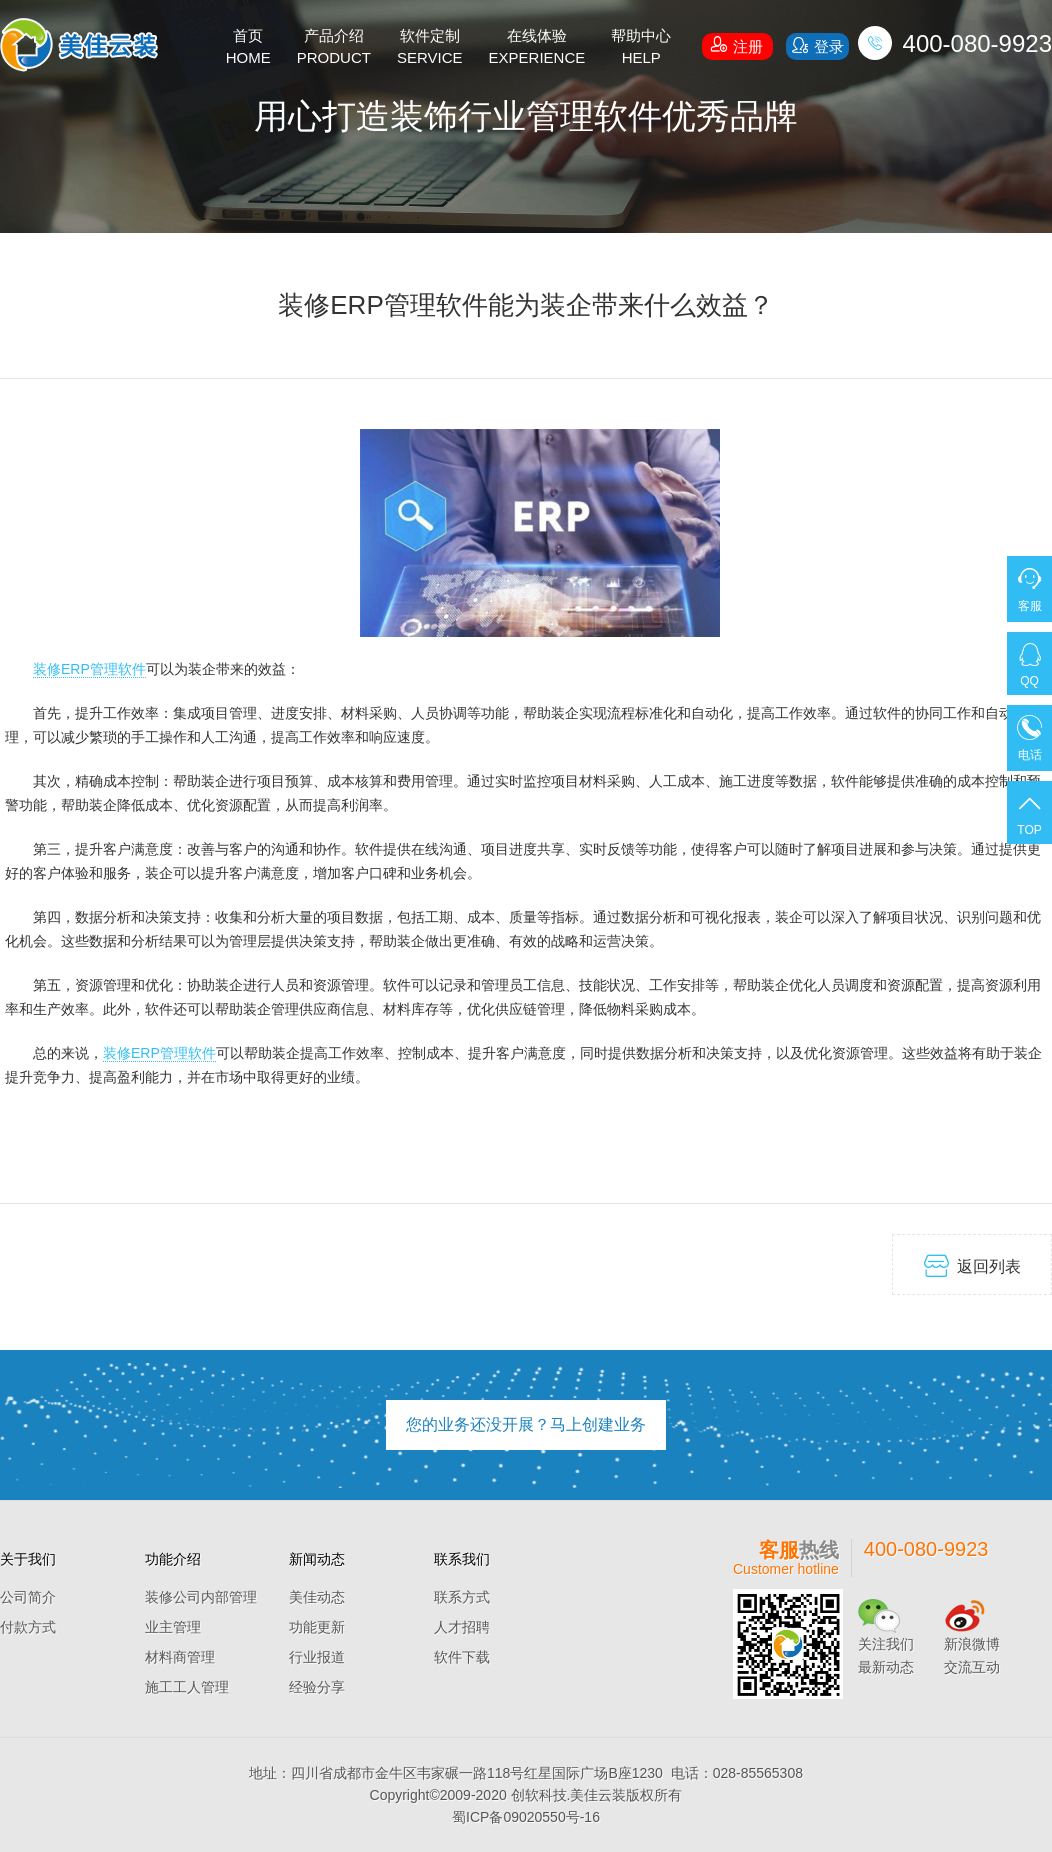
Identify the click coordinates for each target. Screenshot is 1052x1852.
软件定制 (430, 48)
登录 (817, 45)
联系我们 (462, 1559)
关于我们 (28, 1559)
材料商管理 (180, 1657)
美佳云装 (598, 1795)
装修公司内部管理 (201, 1597)
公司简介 (28, 1597)
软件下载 (462, 1657)
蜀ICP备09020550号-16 (526, 1817)
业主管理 (173, 1627)
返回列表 (972, 1265)
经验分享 (317, 1687)
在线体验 (537, 48)
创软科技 (539, 1795)
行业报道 (317, 1657)
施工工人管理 (187, 1687)
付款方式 (28, 1627)
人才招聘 (462, 1627)
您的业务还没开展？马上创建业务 (526, 1424)
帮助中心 (641, 48)
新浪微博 (972, 1644)
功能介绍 (173, 1559)
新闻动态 (317, 1559)
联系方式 (462, 1597)
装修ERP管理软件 (89, 669)
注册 (737, 44)
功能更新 (317, 1627)
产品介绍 (334, 48)
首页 (248, 48)
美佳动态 (317, 1597)
